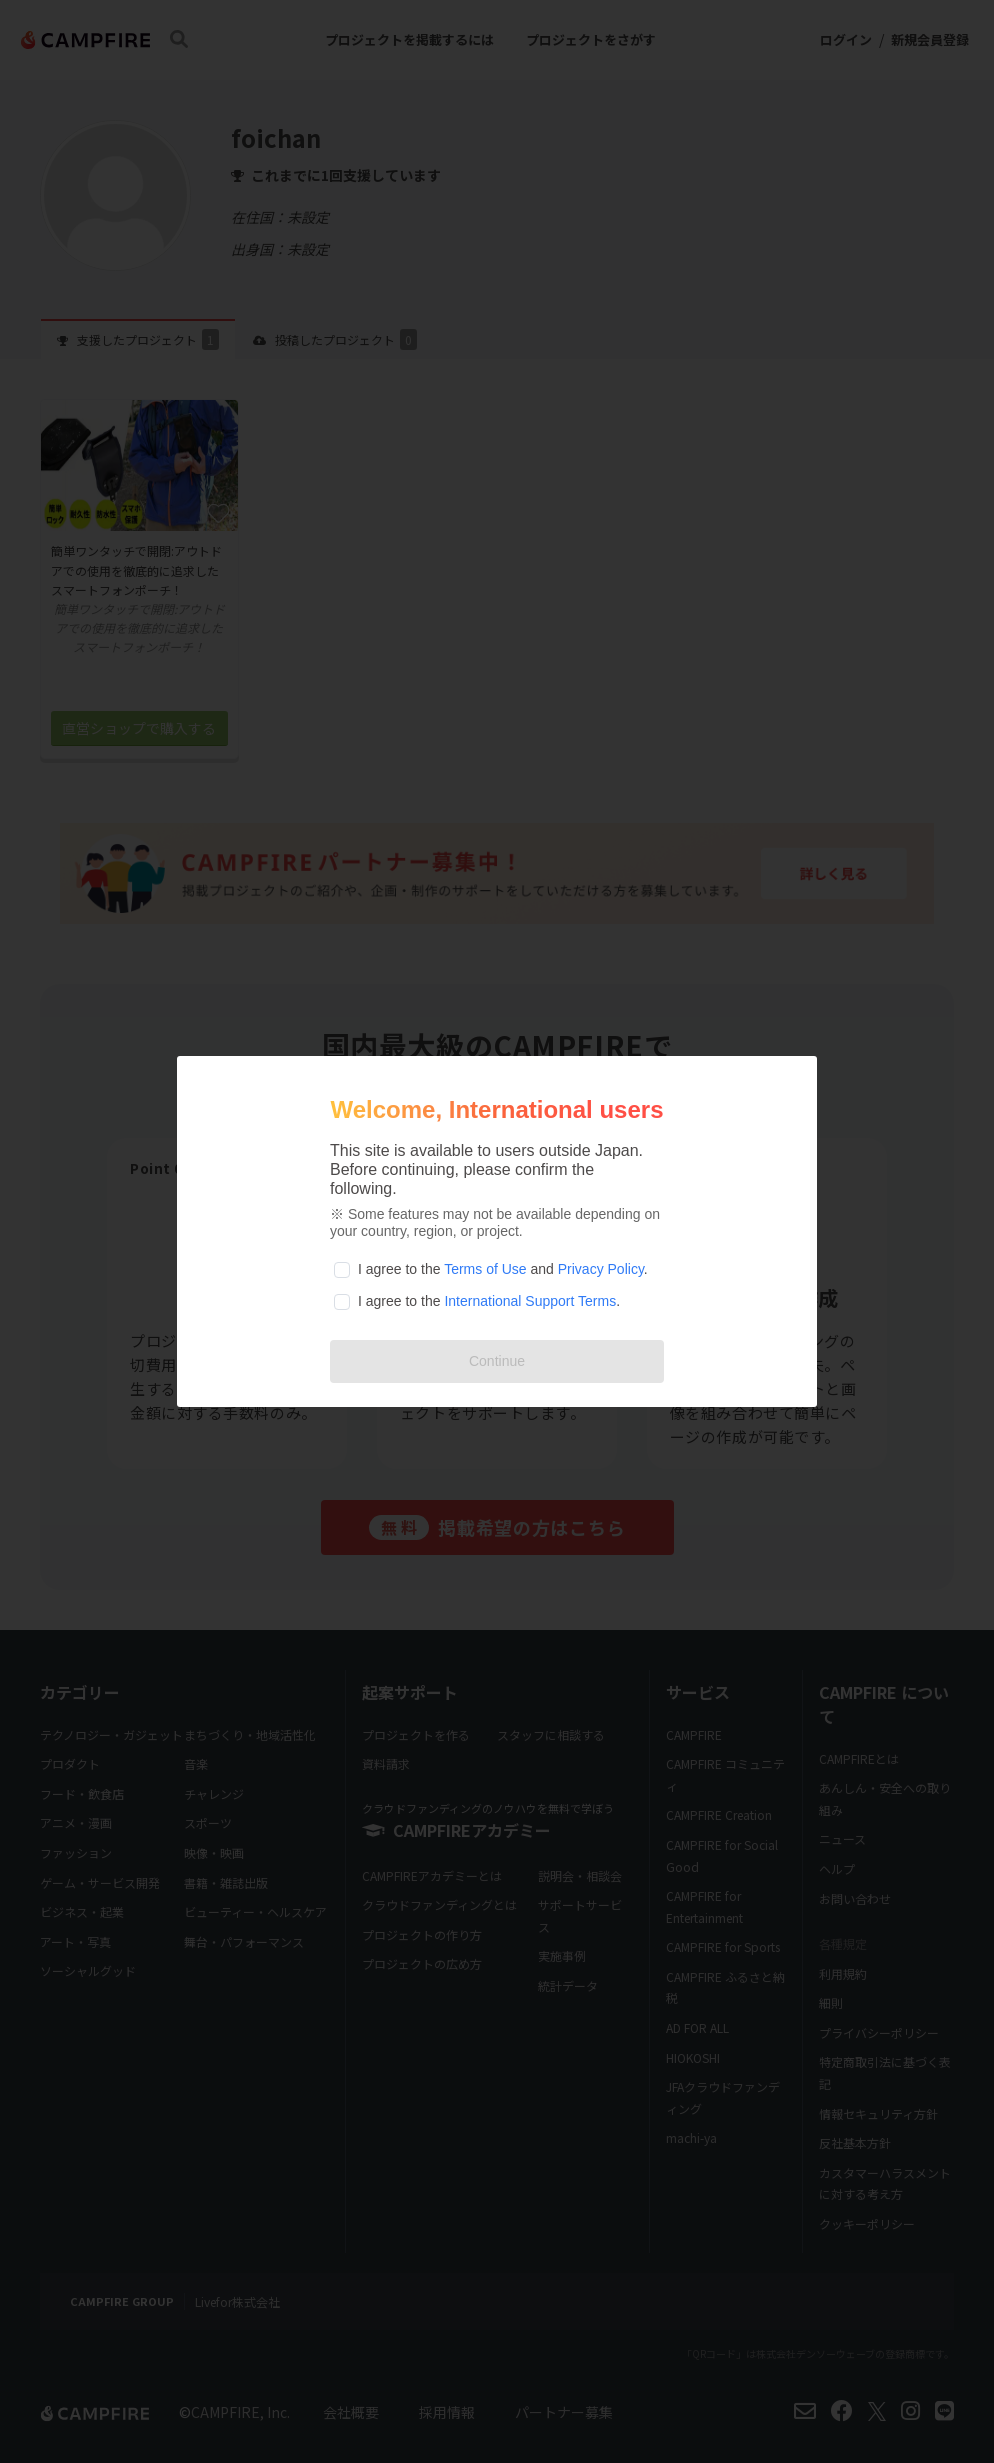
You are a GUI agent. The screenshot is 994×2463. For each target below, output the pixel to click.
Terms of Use (485, 1269)
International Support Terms (530, 1301)
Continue (497, 1361)
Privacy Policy (601, 1269)
